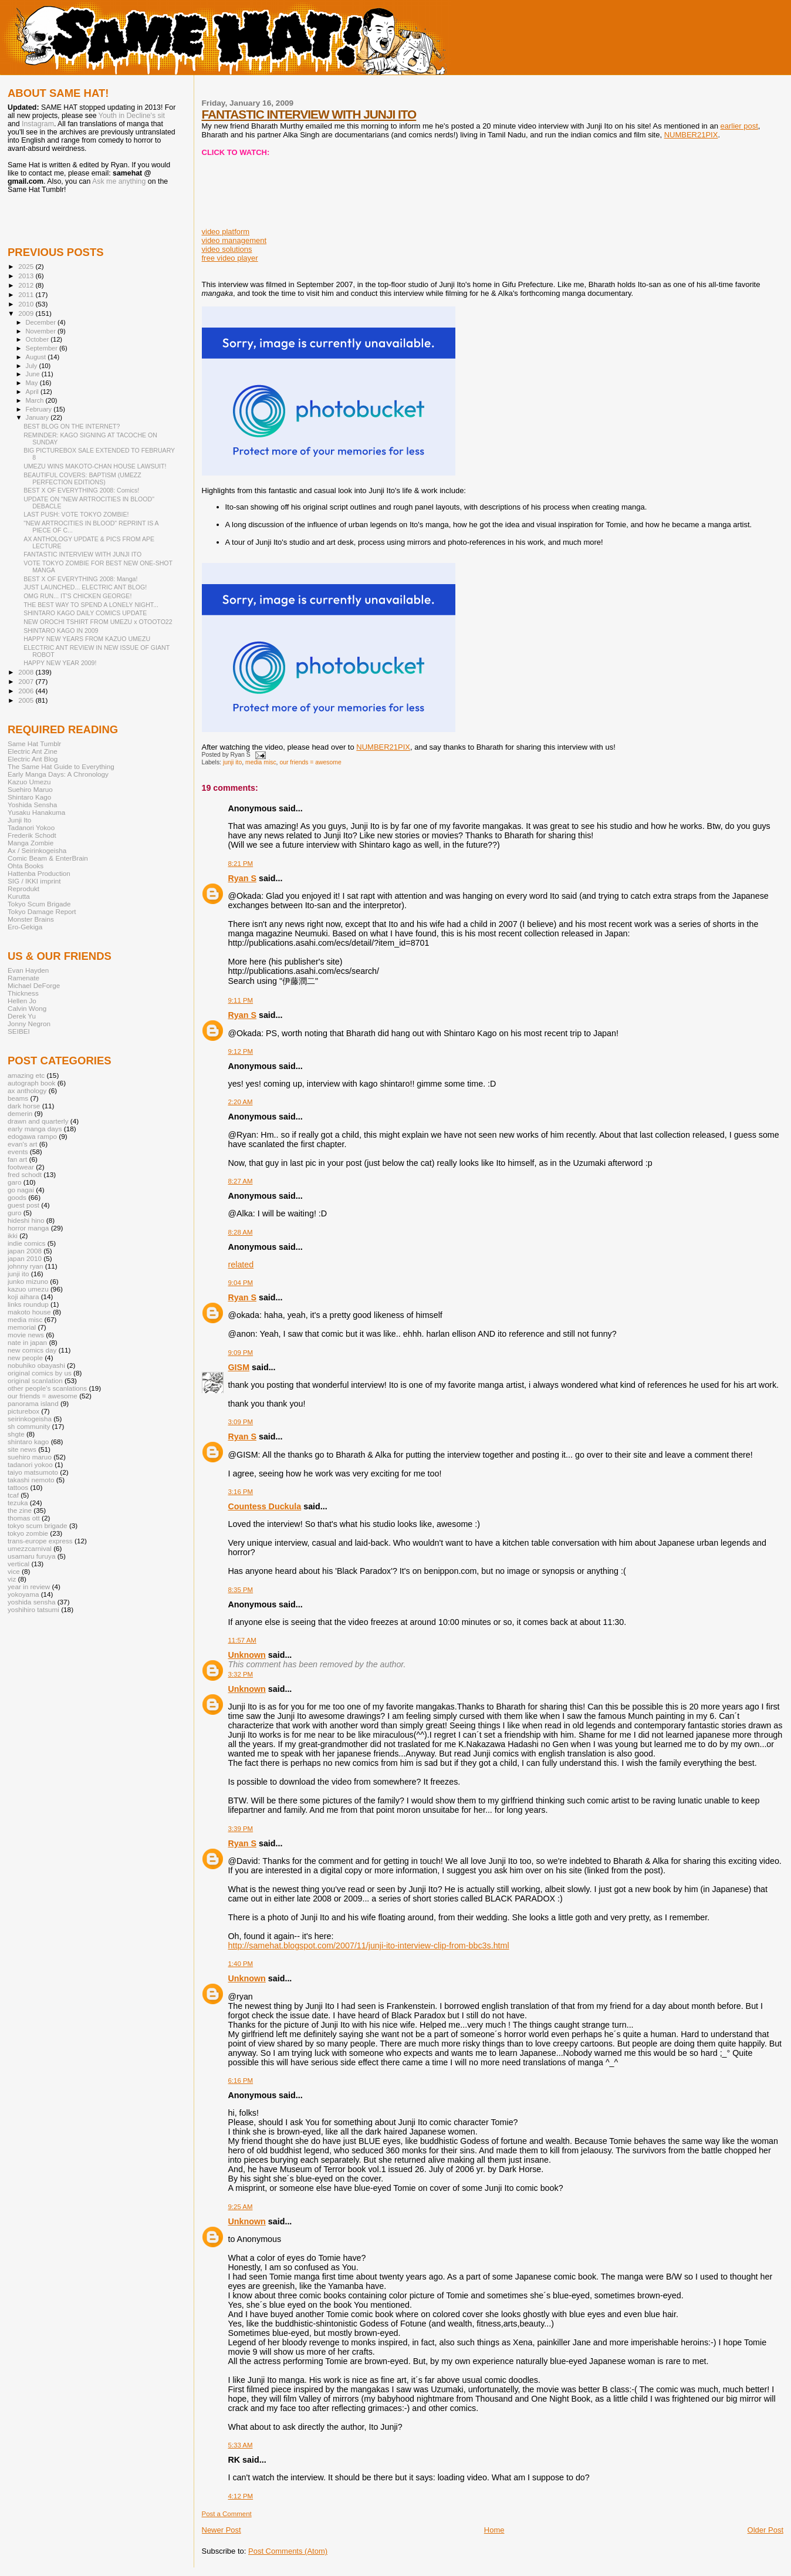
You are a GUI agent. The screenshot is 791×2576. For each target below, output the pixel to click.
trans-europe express (40, 1541)
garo (14, 1182)
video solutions (227, 249)
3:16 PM (240, 1491)
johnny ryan (25, 1266)
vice (14, 1571)
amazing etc (26, 1075)
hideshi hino (26, 1220)
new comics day (32, 1350)
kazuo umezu (28, 1289)
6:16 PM (240, 2080)
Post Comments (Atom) (287, 2551)
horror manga (28, 1228)
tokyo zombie (28, 1533)
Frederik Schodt (32, 835)
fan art (17, 1159)
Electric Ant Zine (33, 751)
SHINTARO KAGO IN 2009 (60, 630)
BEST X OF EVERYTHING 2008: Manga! (80, 578)
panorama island (33, 1403)
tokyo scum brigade (37, 1525)
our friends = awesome (310, 762)
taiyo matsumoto (33, 1472)
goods (17, 1197)
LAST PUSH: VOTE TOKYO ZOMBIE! (76, 514)
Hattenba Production (39, 873)
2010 (26, 304)
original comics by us (40, 1373)
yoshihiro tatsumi (33, 1609)
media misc (260, 762)
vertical (18, 1563)
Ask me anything (119, 181)
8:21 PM (240, 863)
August (37, 356)
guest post (23, 1205)
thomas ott (24, 1518)
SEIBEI (19, 1031)
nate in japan (27, 1342)
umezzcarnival (30, 1548)
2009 (26, 313)
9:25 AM (240, 2206)
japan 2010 (25, 1258)
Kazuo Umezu (29, 781)
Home (494, 2530)
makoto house (29, 1312)
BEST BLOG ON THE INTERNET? (71, 426)
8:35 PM (240, 1589)
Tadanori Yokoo (31, 827)
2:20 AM (240, 1101)
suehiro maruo (30, 1457)
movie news (26, 1334)
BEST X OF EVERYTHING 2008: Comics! (81, 490)
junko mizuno (28, 1281)
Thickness (23, 993)
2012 (26, 285)
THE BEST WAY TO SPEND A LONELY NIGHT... (90, 604)
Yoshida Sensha (32, 804)
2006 (26, 690)
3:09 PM (240, 1421)
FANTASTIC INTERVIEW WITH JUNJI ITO (309, 114)
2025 (26, 266)
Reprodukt (23, 888)
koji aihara (23, 1296)
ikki (13, 1235)
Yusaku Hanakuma (36, 812)
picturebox (23, 1411)
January (38, 417)
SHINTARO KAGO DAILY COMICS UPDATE (85, 612)
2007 (26, 681)
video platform (226, 231)
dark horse (24, 1106)
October (38, 339)
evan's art (22, 1144)
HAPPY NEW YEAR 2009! (59, 662)
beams (18, 1098)
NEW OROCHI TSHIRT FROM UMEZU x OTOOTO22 (98, 621)
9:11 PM (240, 1000)
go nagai (21, 1189)
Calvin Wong (27, 1008)
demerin (20, 1113)
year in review (29, 1586)
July (32, 365)
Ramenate (23, 978)
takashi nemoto (31, 1479)
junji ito (232, 762)
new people (25, 1357)
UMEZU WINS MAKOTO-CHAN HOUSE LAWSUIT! (94, 466)
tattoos (18, 1487)
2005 (26, 700)
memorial (22, 1327)
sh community (29, 1426)
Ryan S (242, 878)
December (42, 322)
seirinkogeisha (30, 1418)
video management (234, 240)
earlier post (739, 126)
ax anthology (27, 1090)
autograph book (31, 1083)
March (36, 400)
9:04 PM (240, 1282)
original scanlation (35, 1380)
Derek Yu (22, 1016)
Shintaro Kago (29, 797)
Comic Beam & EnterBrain (48, 858)
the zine (20, 1510)
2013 (26, 275)
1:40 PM (240, 1963)
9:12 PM (240, 1051)
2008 (26, 672)
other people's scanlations (47, 1388)
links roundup (28, 1304)
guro (14, 1212)
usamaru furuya (31, 1556)
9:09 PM (240, 1352)
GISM (239, 1367)
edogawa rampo (32, 1136)
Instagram (38, 124)
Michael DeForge (34, 985)
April (33, 391)
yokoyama (23, 1594)
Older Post (765, 2530)
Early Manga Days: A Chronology (58, 774)
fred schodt (25, 1174)
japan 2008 (25, 1251)
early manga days (35, 1128)
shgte (16, 1434)
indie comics (26, 1243)
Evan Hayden (28, 970)
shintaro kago (28, 1441)
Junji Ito (19, 820)
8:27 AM (240, 1181)
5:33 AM (240, 2445)
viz (12, 1579)
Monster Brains (31, 919)
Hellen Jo (22, 1000)
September (43, 348)
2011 (26, 294)
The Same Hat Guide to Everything (61, 766)
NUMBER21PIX (691, 134)
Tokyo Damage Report (42, 911)
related (241, 1264)
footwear (21, 1167)
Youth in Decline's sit (132, 116)
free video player (230, 258)
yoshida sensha (31, 1602)
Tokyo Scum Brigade (39, 904)
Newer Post (221, 2530)
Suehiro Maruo (30, 789)
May (33, 382)
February (40, 409)
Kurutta (19, 896)
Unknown (247, 1655)
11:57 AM (242, 1640)
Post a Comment (227, 2513)
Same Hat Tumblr (34, 743)
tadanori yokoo (30, 1464)
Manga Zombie (30, 843)
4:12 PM (240, 2496)
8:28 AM (240, 1232)
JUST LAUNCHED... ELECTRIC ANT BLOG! (85, 587)
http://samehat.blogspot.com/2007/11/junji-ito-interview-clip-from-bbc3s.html (368, 1945)
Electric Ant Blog (33, 759)
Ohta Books (25, 865)
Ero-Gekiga (25, 926)
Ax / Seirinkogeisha (37, 850)
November (42, 331)
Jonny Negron (29, 1023)
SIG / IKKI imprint (34, 881)
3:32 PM (240, 1674)
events (18, 1151)
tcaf (13, 1495)
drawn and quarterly (38, 1121)
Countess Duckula (265, 1506)
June (34, 373)
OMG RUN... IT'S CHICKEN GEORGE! (77, 595)
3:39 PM (240, 1828)
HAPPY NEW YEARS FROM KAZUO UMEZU (86, 638)
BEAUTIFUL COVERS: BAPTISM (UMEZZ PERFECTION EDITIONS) (82, 478)
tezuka (18, 1502)
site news (22, 1449)
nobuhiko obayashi (36, 1365)
